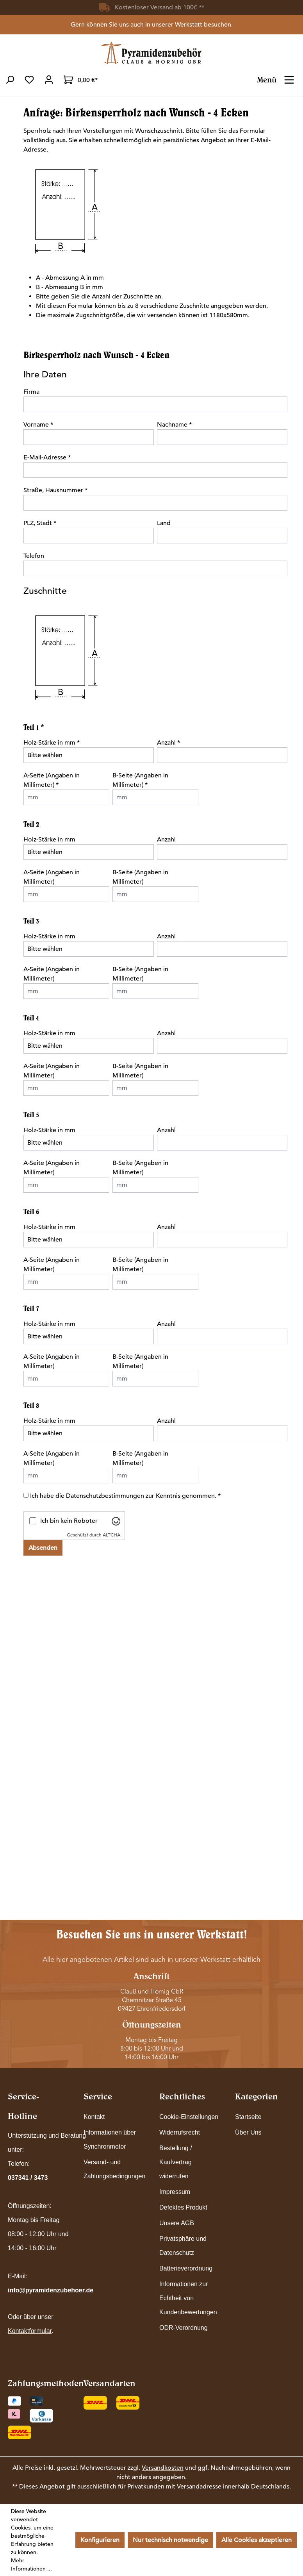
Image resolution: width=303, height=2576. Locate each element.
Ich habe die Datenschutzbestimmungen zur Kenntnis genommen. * (125, 1496)
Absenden (43, 1548)
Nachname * (174, 425)
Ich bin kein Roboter (69, 1521)
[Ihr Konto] (49, 79)
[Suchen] (10, 79)
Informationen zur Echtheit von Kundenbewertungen (188, 2298)
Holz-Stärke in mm (49, 839)
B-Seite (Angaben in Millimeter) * (140, 780)
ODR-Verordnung (183, 2327)
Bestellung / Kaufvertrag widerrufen (175, 2162)
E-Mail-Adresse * (47, 457)
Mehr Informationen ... (31, 2564)
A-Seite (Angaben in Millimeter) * (51, 780)
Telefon (33, 556)
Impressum (174, 2191)
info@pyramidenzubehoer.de (50, 2290)
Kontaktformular (30, 2331)
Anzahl (166, 839)
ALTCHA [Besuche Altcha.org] (111, 1534)
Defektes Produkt (183, 2207)
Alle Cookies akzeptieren (256, 2540)
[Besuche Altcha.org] (116, 1521)
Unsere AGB (176, 2223)
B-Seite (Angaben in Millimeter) (140, 877)
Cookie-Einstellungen (188, 2116)
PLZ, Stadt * (39, 523)
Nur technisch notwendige (170, 2540)
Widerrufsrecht (179, 2132)
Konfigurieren (99, 2540)
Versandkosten (163, 2468)
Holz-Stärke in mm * (51, 743)
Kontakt (94, 2116)
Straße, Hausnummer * (55, 490)
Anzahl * (168, 743)
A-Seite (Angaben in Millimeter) (51, 877)
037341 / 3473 (28, 2177)
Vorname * (38, 425)
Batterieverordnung (185, 2268)
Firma (31, 392)
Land (164, 523)
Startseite (248, 2116)
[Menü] (289, 77)
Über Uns (248, 2132)
